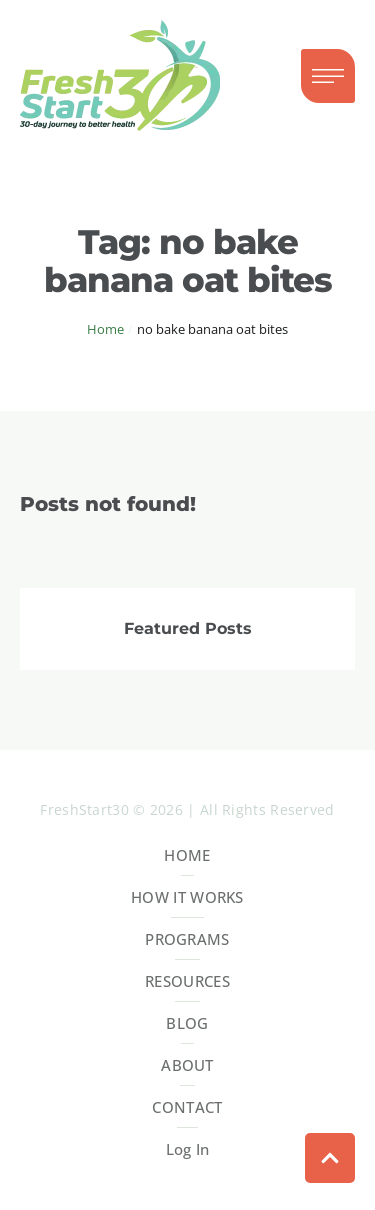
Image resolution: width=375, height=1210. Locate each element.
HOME (187, 855)
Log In (188, 1149)
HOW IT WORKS (187, 897)
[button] (328, 76)
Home (105, 329)
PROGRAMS (187, 939)
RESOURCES (187, 981)
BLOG (187, 1023)
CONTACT (187, 1107)
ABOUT (187, 1065)
